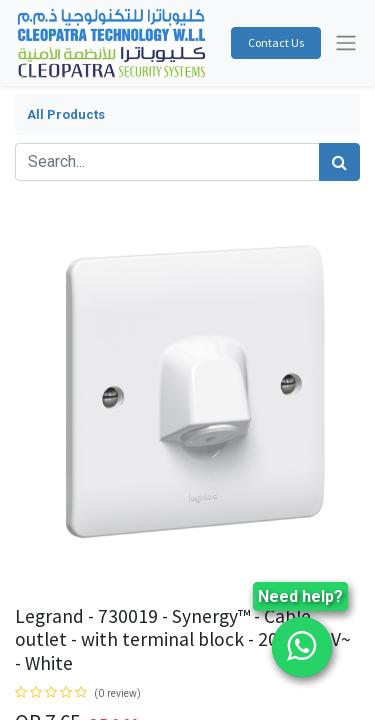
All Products (66, 114)
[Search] (339, 162)
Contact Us (276, 42)
